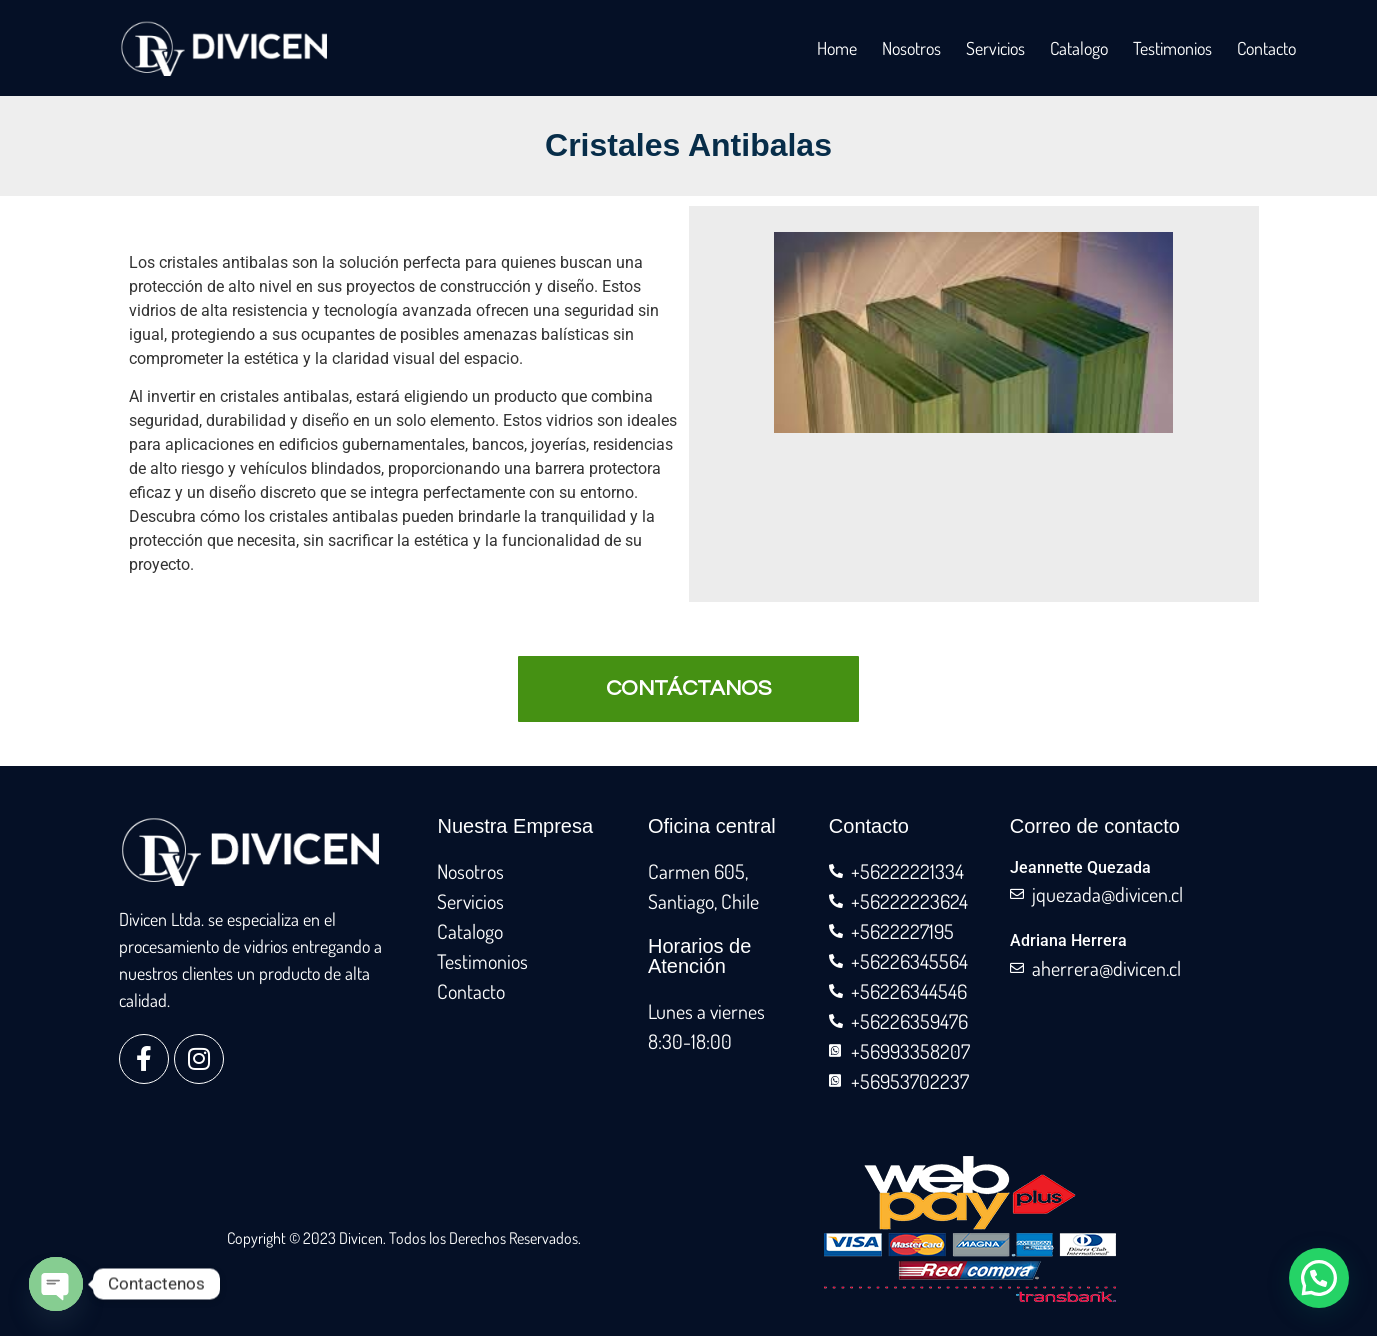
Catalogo (1079, 48)
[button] (1319, 1278)
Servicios (995, 48)
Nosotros (911, 48)
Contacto (1266, 48)
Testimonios (1172, 48)
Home (837, 48)
